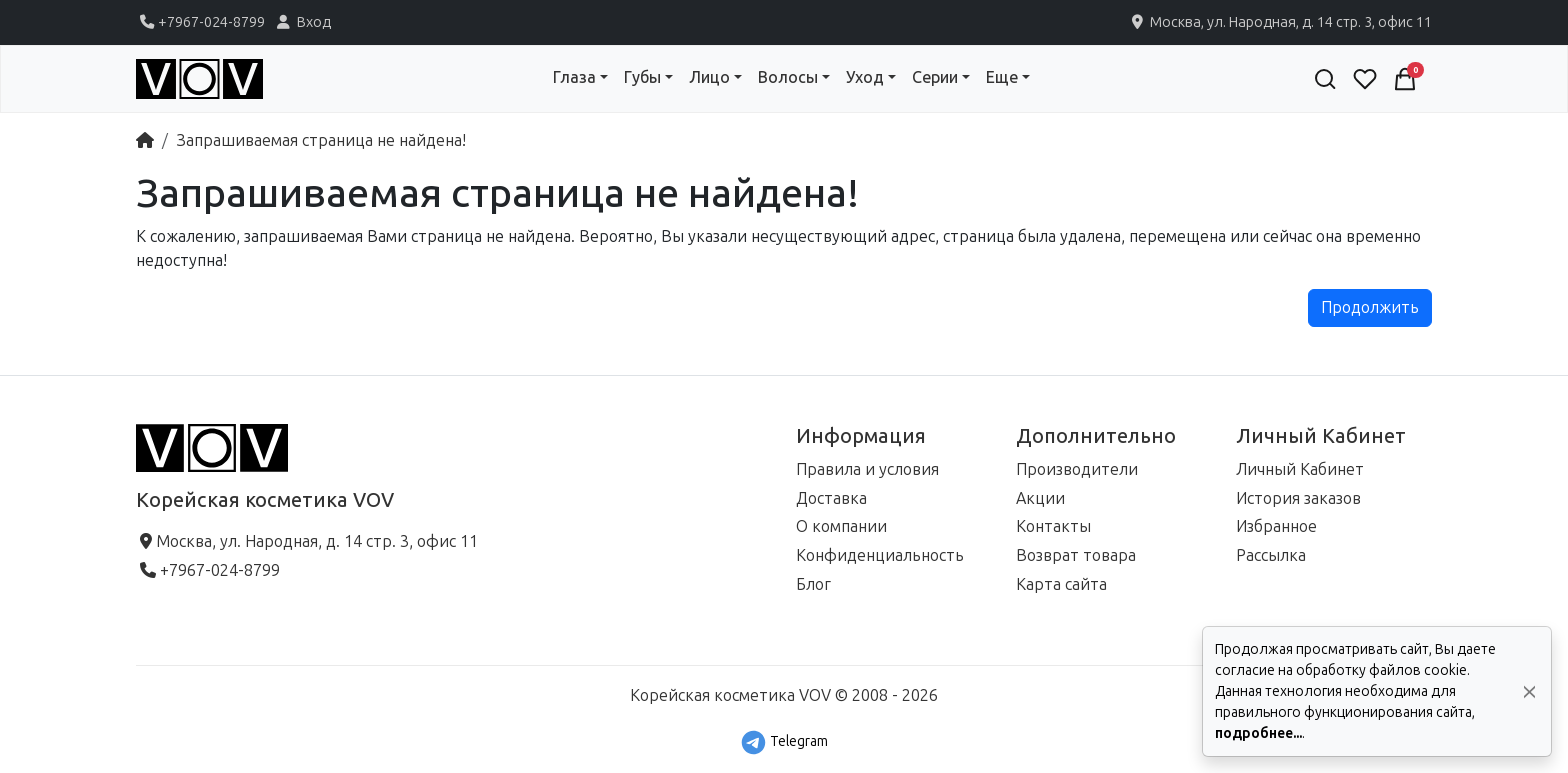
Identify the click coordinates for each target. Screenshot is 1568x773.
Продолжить (1370, 307)
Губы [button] (642, 77)
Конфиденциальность (880, 555)
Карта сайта (1061, 584)
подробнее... (1258, 733)
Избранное (1276, 526)
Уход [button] (865, 77)
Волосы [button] (788, 77)
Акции (1040, 498)
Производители (1077, 469)
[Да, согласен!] (1529, 691)
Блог (813, 584)
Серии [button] (935, 77)
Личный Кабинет (1300, 469)
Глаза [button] (574, 77)
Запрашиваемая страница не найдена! (321, 140)
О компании (841, 526)
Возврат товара (1076, 555)
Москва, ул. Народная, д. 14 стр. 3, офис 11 (1280, 22)
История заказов (1298, 498)
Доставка (831, 498)
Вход (302, 22)
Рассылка (1271, 555)
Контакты (1053, 526)
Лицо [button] (709, 77)
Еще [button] (1002, 77)
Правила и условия (867, 469)
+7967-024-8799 (200, 22)
